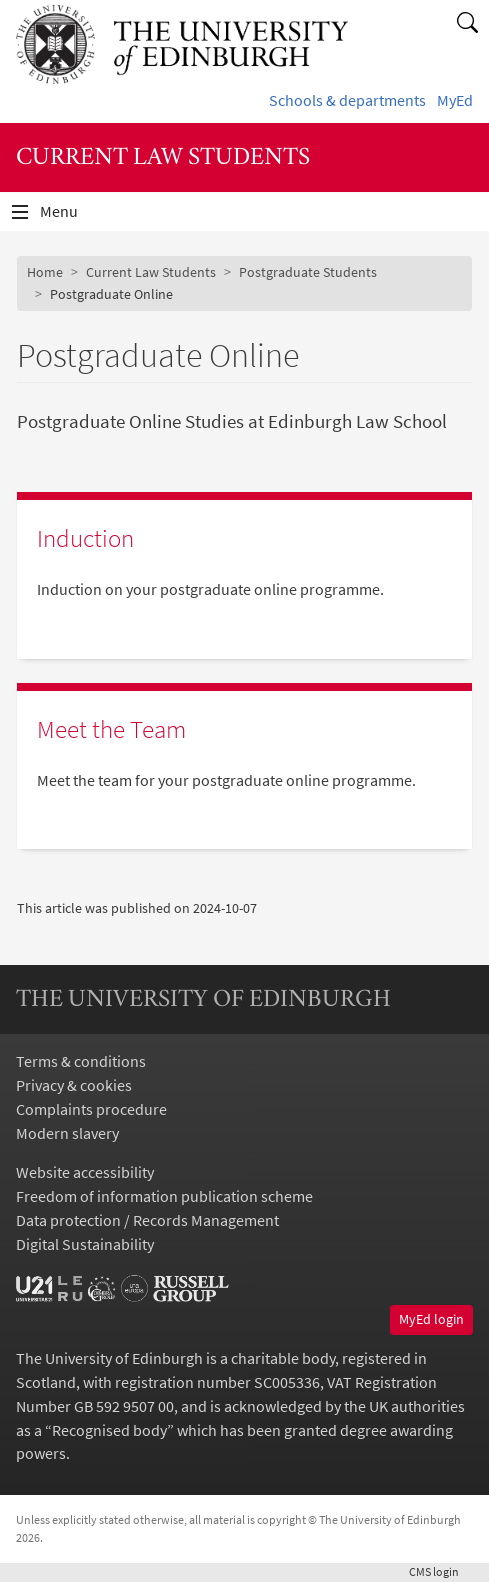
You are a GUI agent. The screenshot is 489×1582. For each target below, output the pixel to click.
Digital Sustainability (85, 1244)
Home (45, 272)
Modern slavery (67, 1133)
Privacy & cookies (74, 1085)
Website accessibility (85, 1172)
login (441, 1571)
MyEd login (431, 1319)
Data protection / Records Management (147, 1220)
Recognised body (109, 1430)
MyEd (455, 100)
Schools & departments (347, 100)
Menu (71, 216)
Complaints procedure (91, 1109)
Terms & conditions (81, 1061)
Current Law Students (151, 272)
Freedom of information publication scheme (164, 1196)
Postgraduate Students (308, 272)
